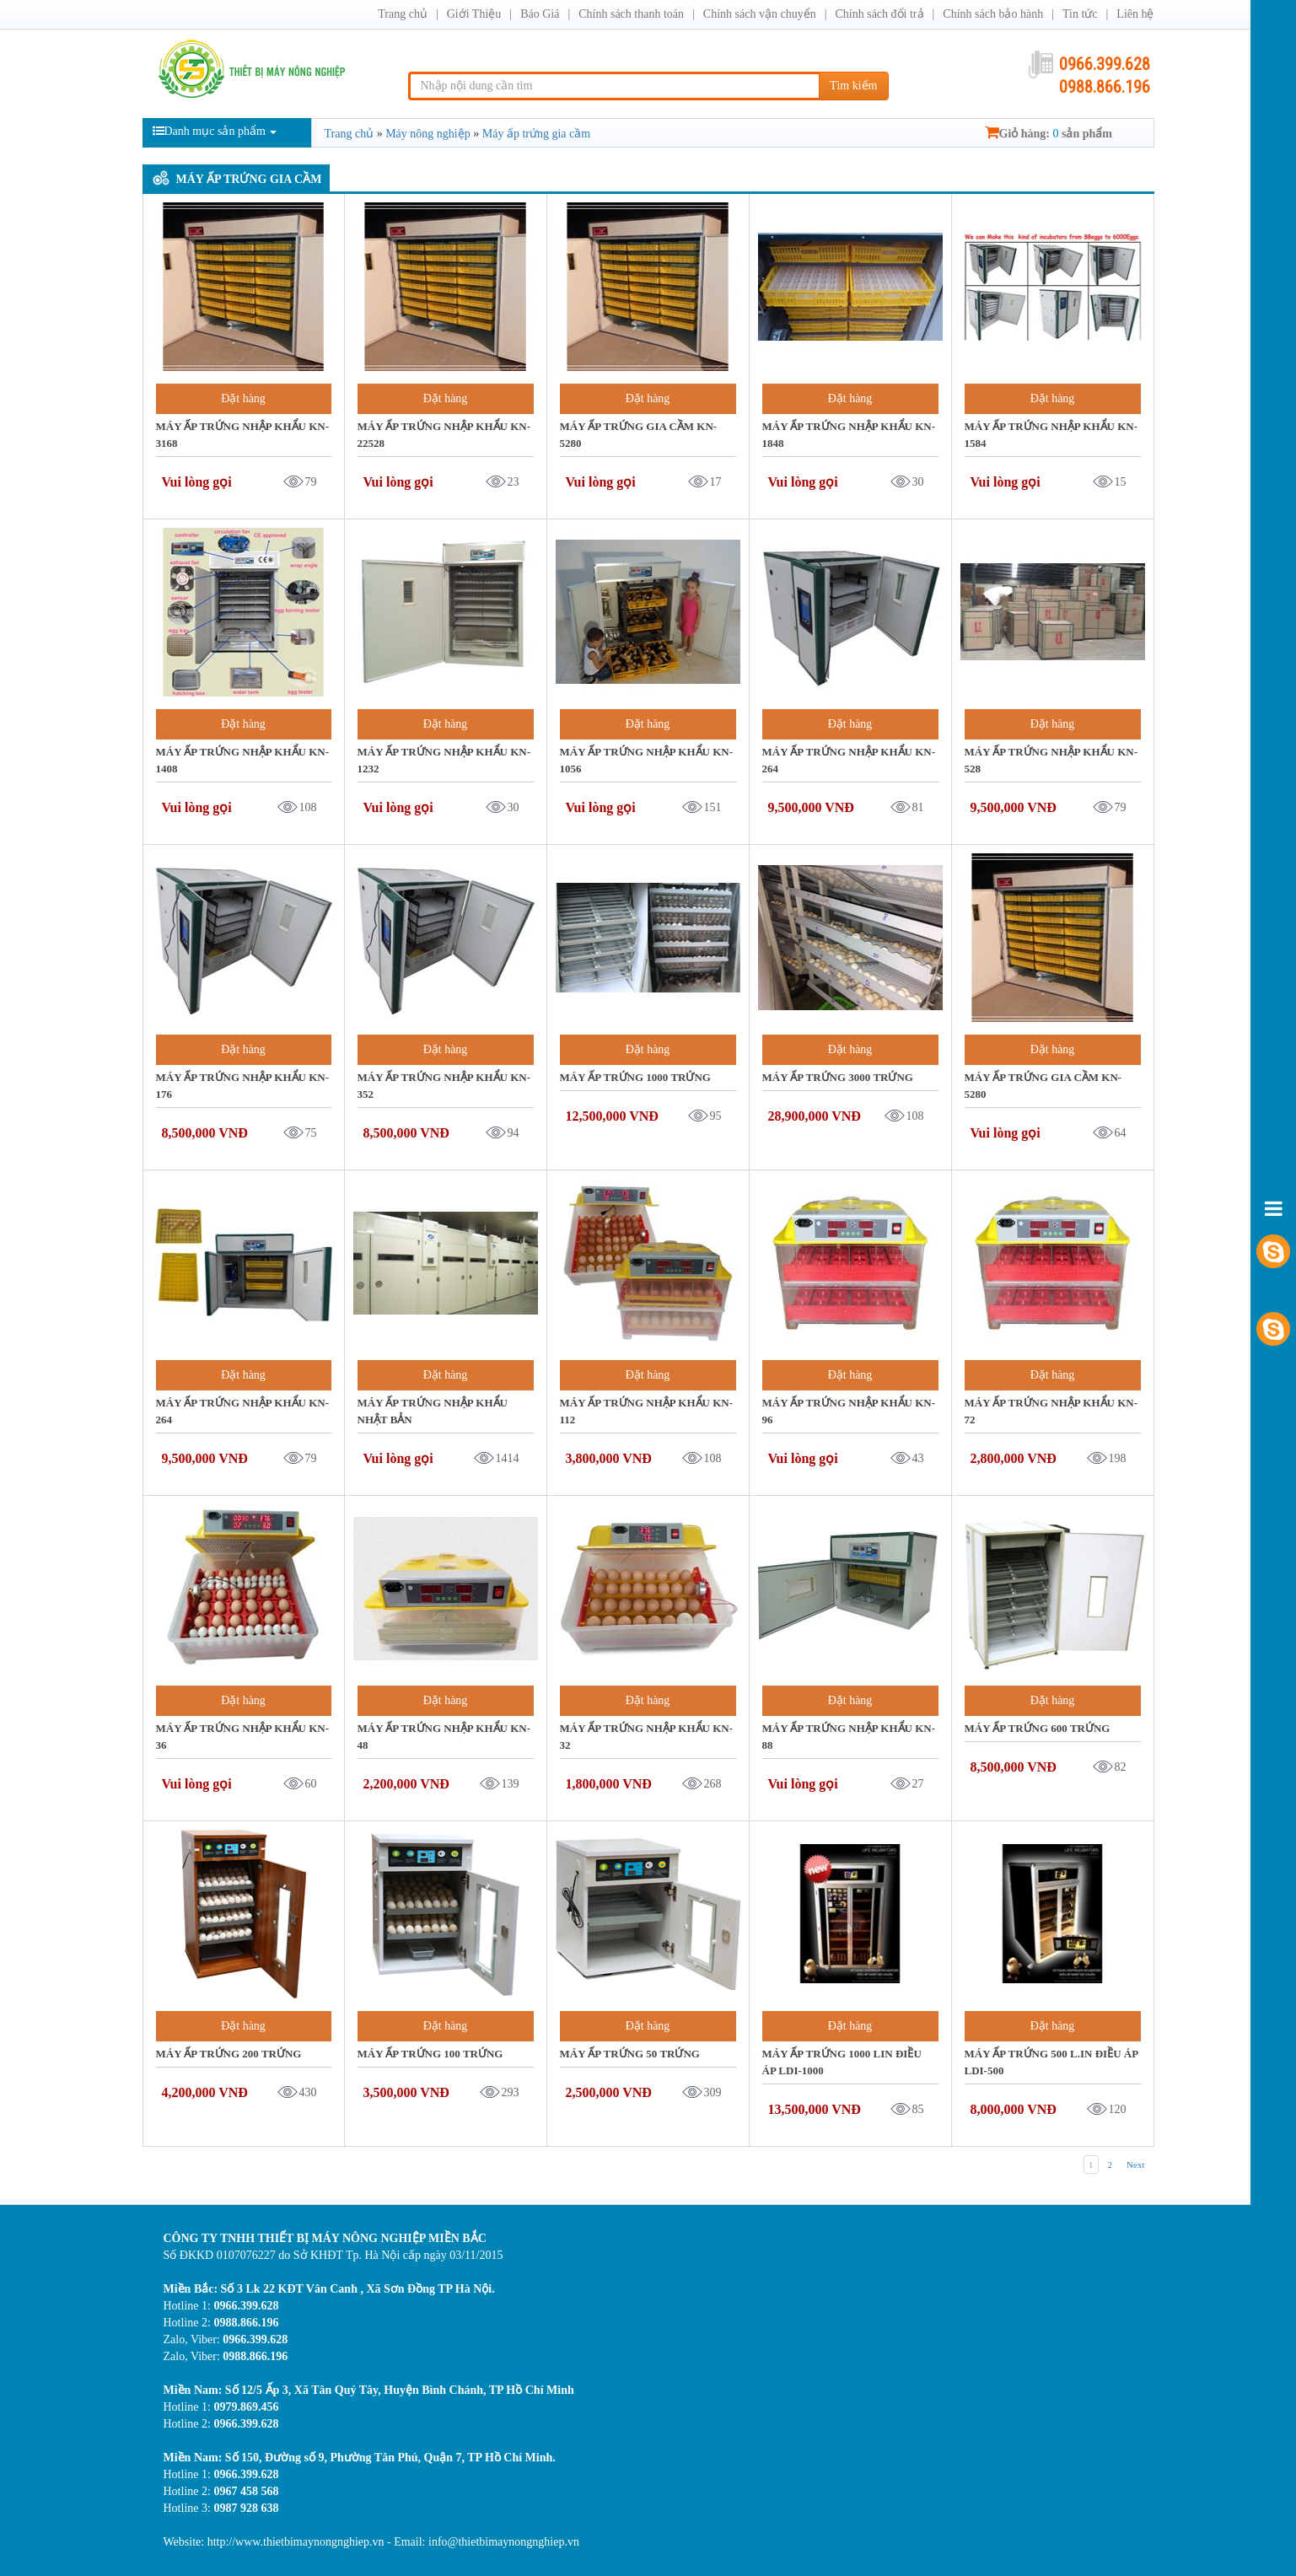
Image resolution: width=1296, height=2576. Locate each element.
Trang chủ (403, 14)
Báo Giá (539, 14)
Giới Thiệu (474, 14)
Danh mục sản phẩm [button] (215, 131)
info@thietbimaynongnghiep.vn (503, 2542)
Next (1135, 2164)
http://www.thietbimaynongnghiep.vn (297, 2542)
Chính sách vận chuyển (759, 14)
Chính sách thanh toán (631, 14)
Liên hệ (1134, 14)
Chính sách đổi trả (879, 14)
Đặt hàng (243, 398)
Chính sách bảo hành (993, 14)
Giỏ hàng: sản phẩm (1048, 133)
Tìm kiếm (854, 85)
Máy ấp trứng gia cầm (249, 179)
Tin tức (1080, 14)
